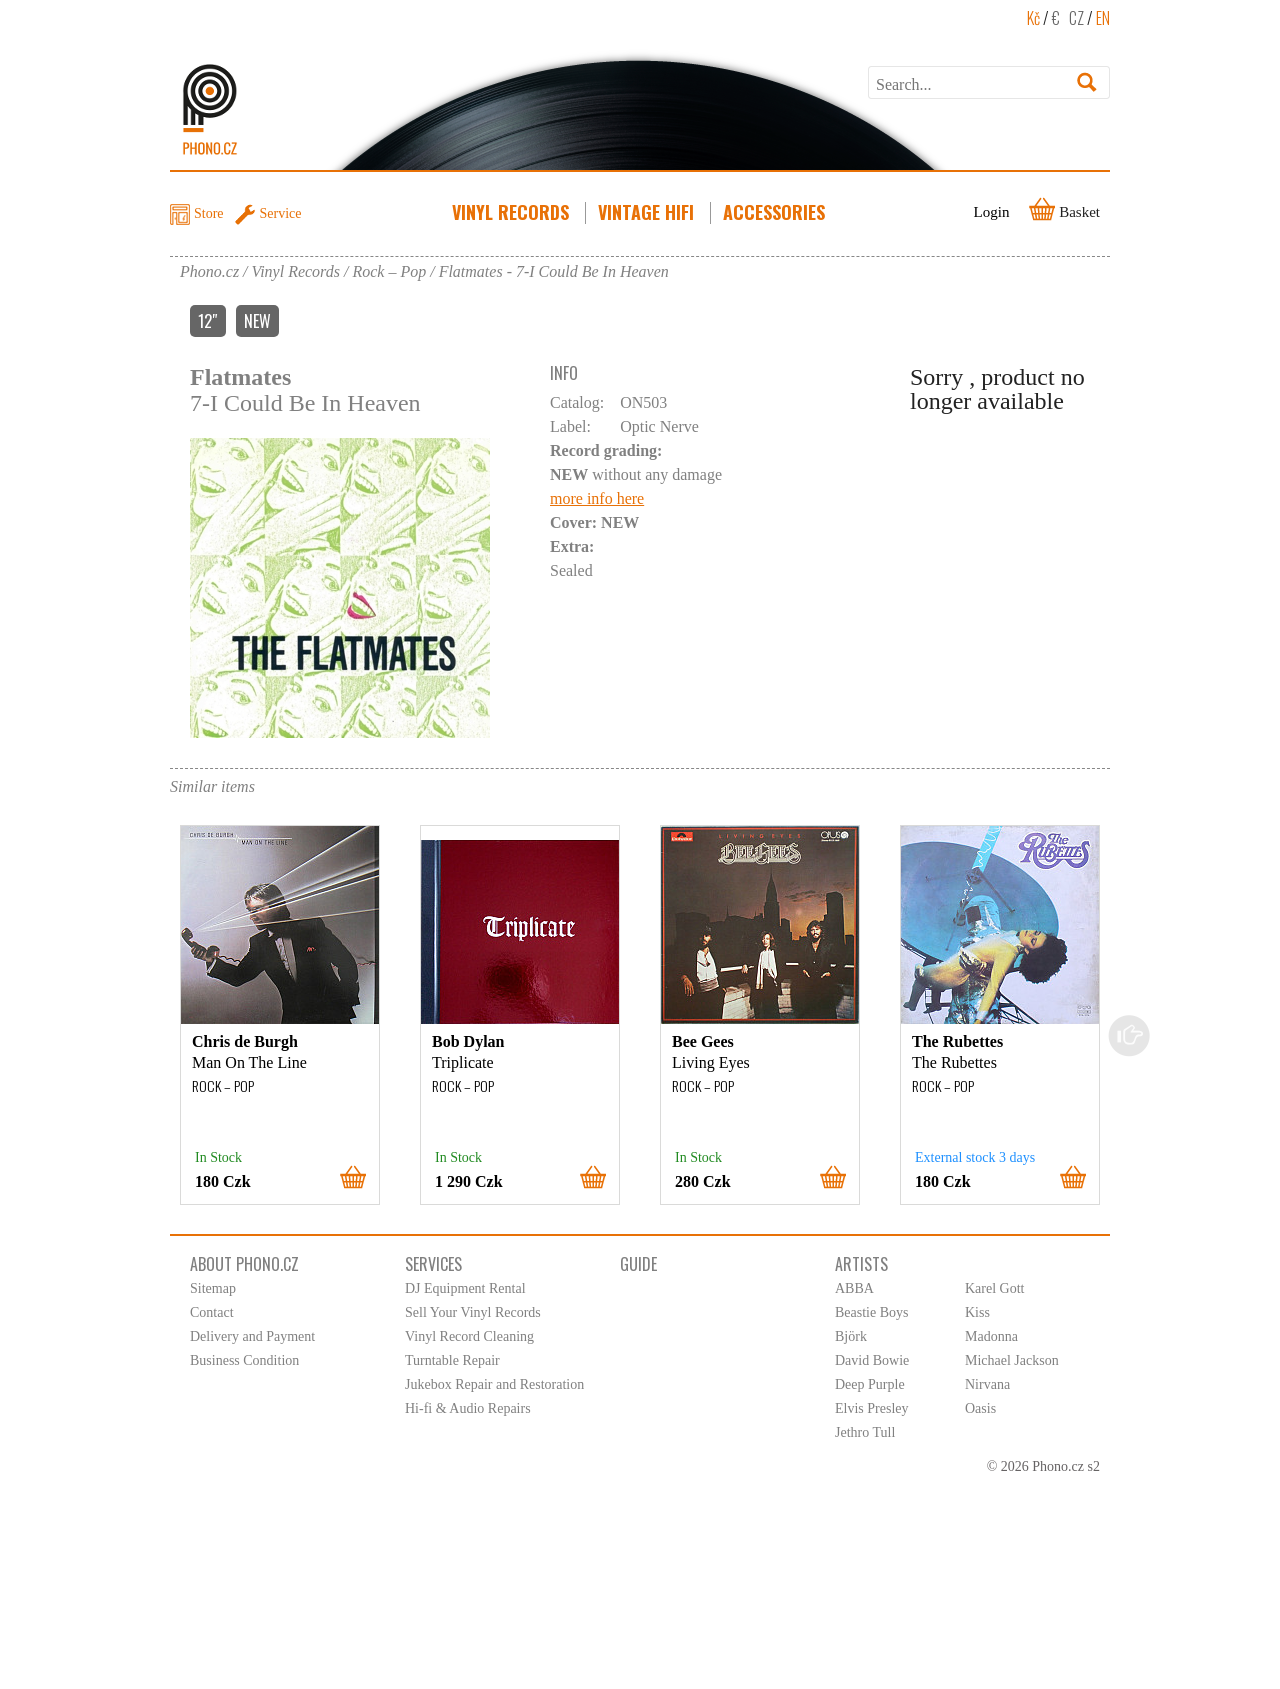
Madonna (991, 1336)
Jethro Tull (865, 1432)
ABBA (854, 1288)
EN (1103, 18)
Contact (212, 1312)
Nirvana (987, 1384)
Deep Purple (870, 1384)
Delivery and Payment (252, 1336)
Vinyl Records (512, 212)
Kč (1033, 18)
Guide (638, 1264)
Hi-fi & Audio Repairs (468, 1408)
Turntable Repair (452, 1360)
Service (281, 213)
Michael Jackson (1012, 1360)
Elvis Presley (872, 1408)
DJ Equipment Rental (465, 1288)
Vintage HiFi (648, 212)
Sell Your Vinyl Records (473, 1312)
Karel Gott (994, 1288)
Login (992, 212)
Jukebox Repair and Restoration (494, 1384)
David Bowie (872, 1360)
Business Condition (244, 1360)
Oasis (980, 1408)
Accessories (776, 212)
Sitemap (213, 1288)
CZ (1076, 18)
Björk (851, 1336)
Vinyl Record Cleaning (469, 1336)
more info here (597, 498)
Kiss (977, 1312)
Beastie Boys (872, 1312)
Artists (861, 1264)
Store (209, 213)
